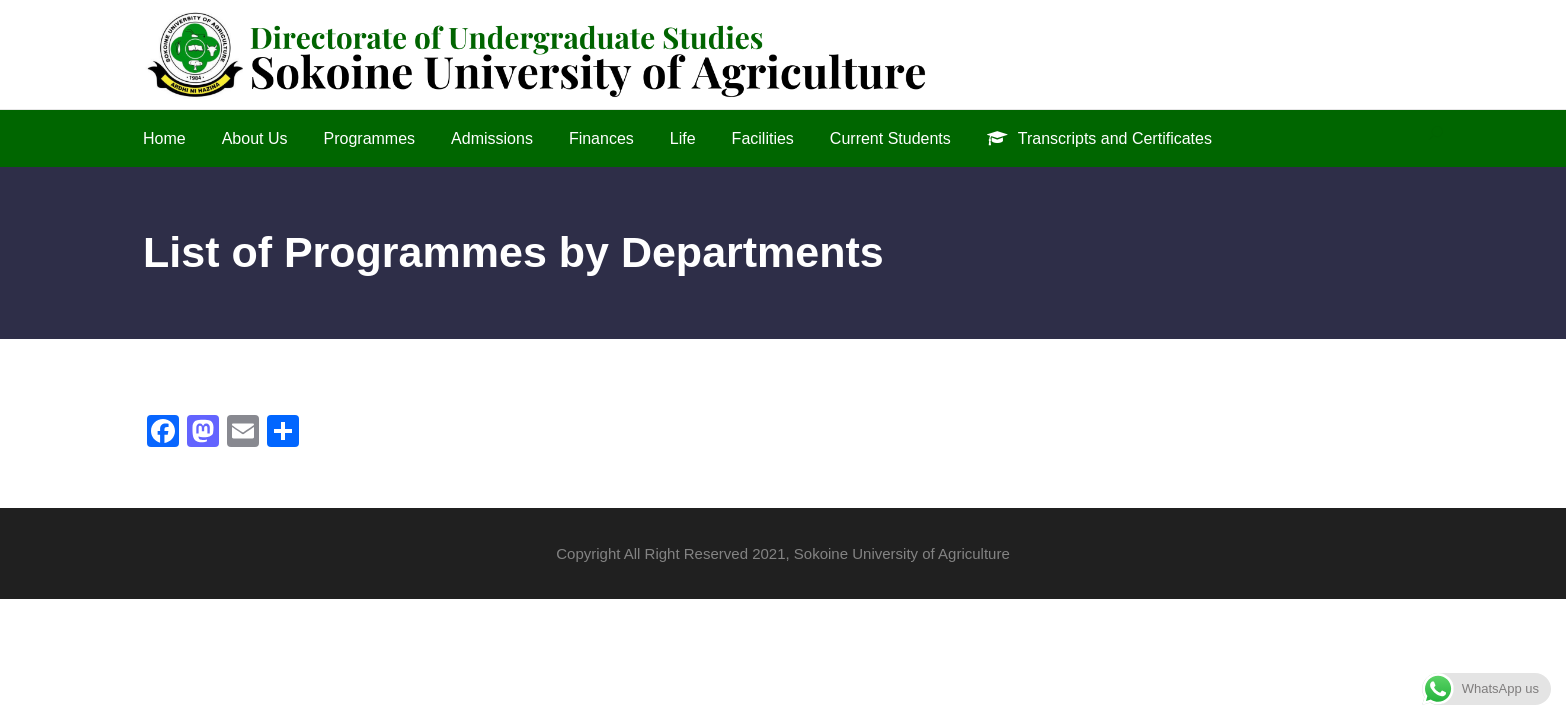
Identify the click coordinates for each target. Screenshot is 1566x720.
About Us (255, 138)
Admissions (492, 138)
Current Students (890, 138)
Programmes (370, 138)
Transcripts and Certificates (1099, 138)
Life (683, 138)
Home (164, 138)
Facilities (763, 138)
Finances (601, 138)
